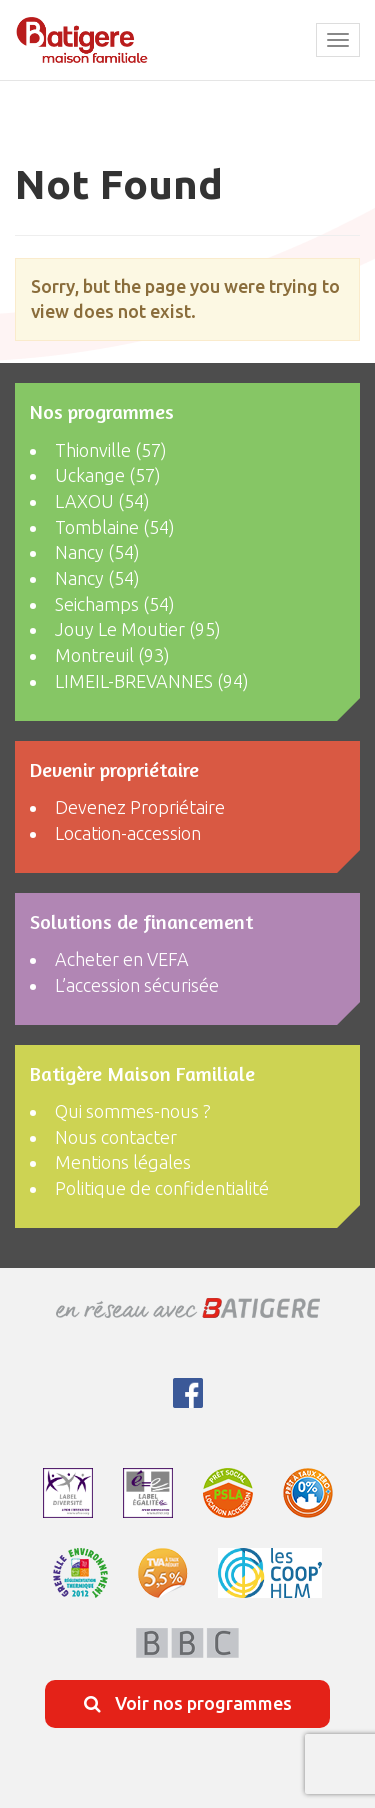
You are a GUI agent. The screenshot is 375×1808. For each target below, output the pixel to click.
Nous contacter (116, 1137)
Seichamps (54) (115, 604)
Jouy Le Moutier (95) (138, 629)
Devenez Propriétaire (140, 807)
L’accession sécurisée (137, 985)
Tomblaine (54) (115, 527)
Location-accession (128, 833)
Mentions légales (123, 1162)
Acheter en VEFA (122, 959)
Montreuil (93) (112, 655)
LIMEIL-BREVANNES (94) (152, 681)
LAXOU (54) (102, 501)
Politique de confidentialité (162, 1188)
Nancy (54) (97, 552)
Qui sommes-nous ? (133, 1111)
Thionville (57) (111, 450)
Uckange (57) (108, 475)
